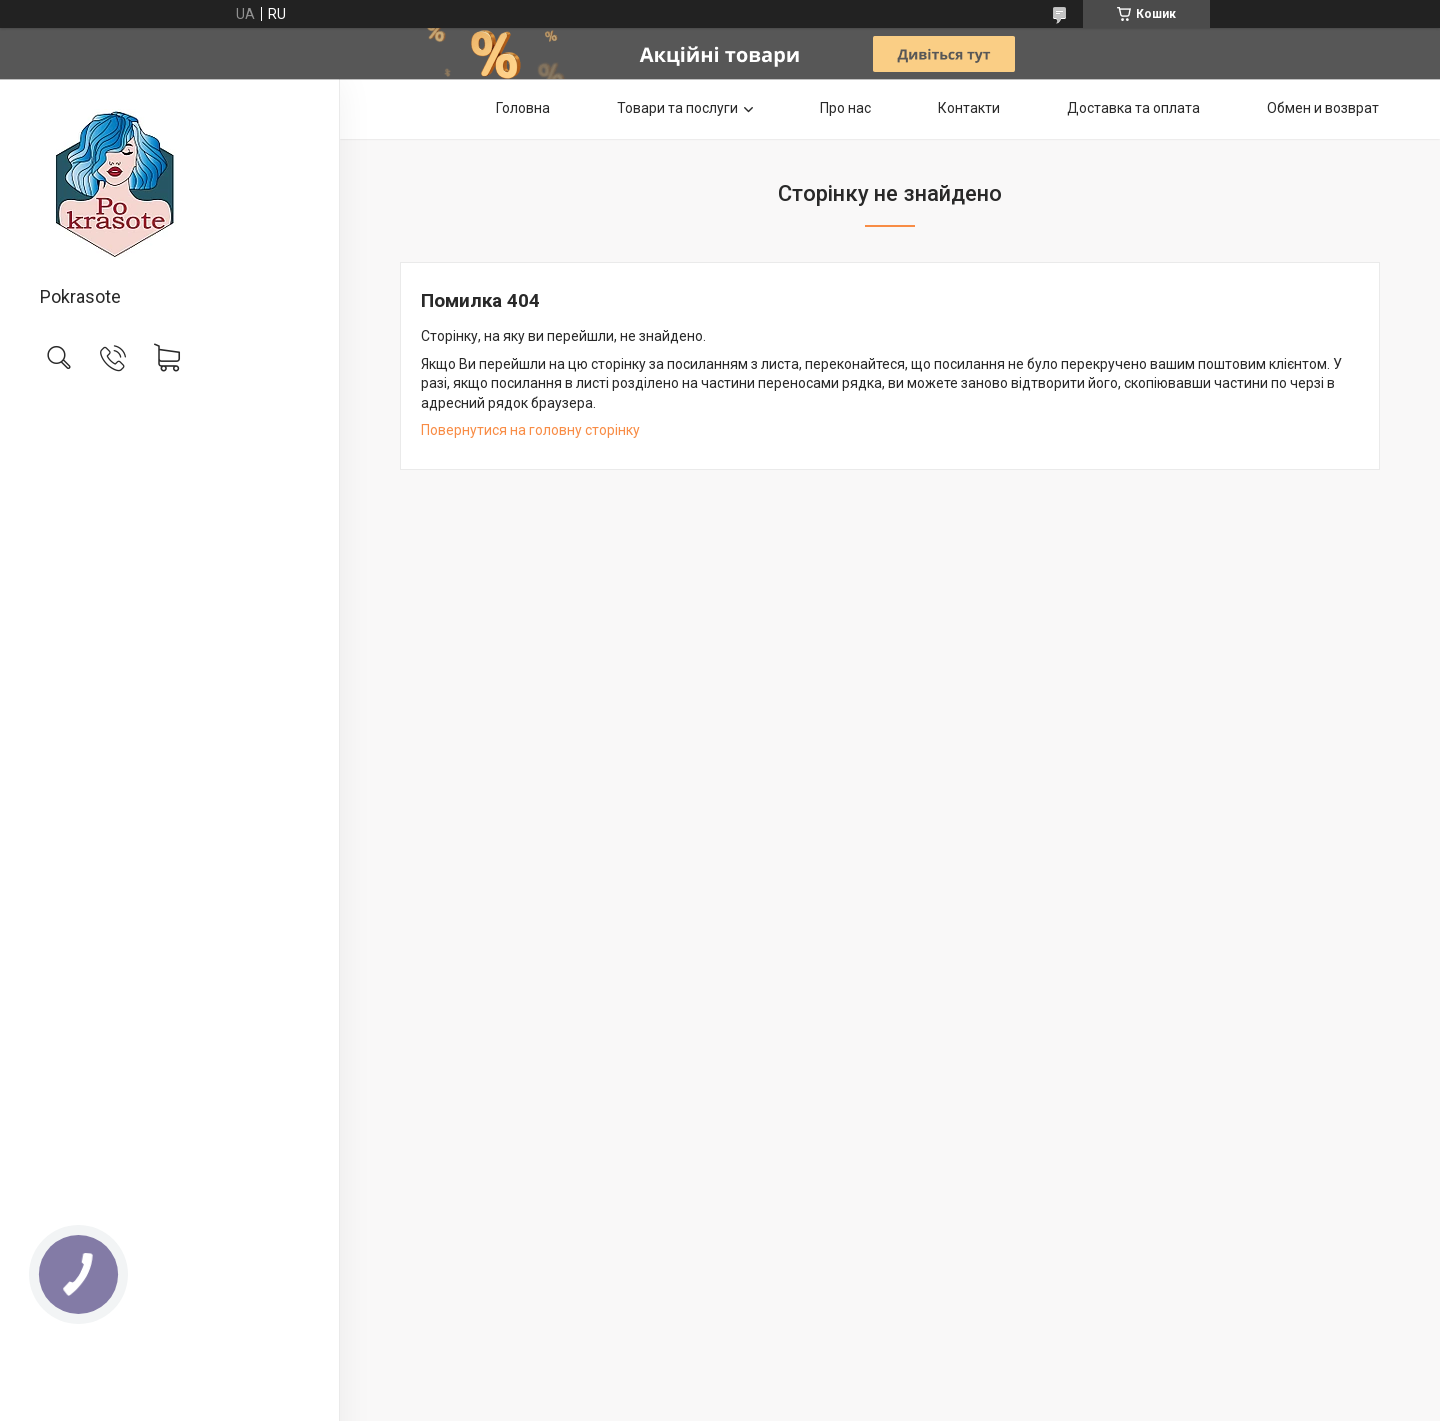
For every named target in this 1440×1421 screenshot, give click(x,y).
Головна (523, 108)
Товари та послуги (677, 108)
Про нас (845, 108)
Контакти (969, 108)
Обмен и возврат (1323, 108)
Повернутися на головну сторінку (530, 430)
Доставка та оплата (1133, 108)
